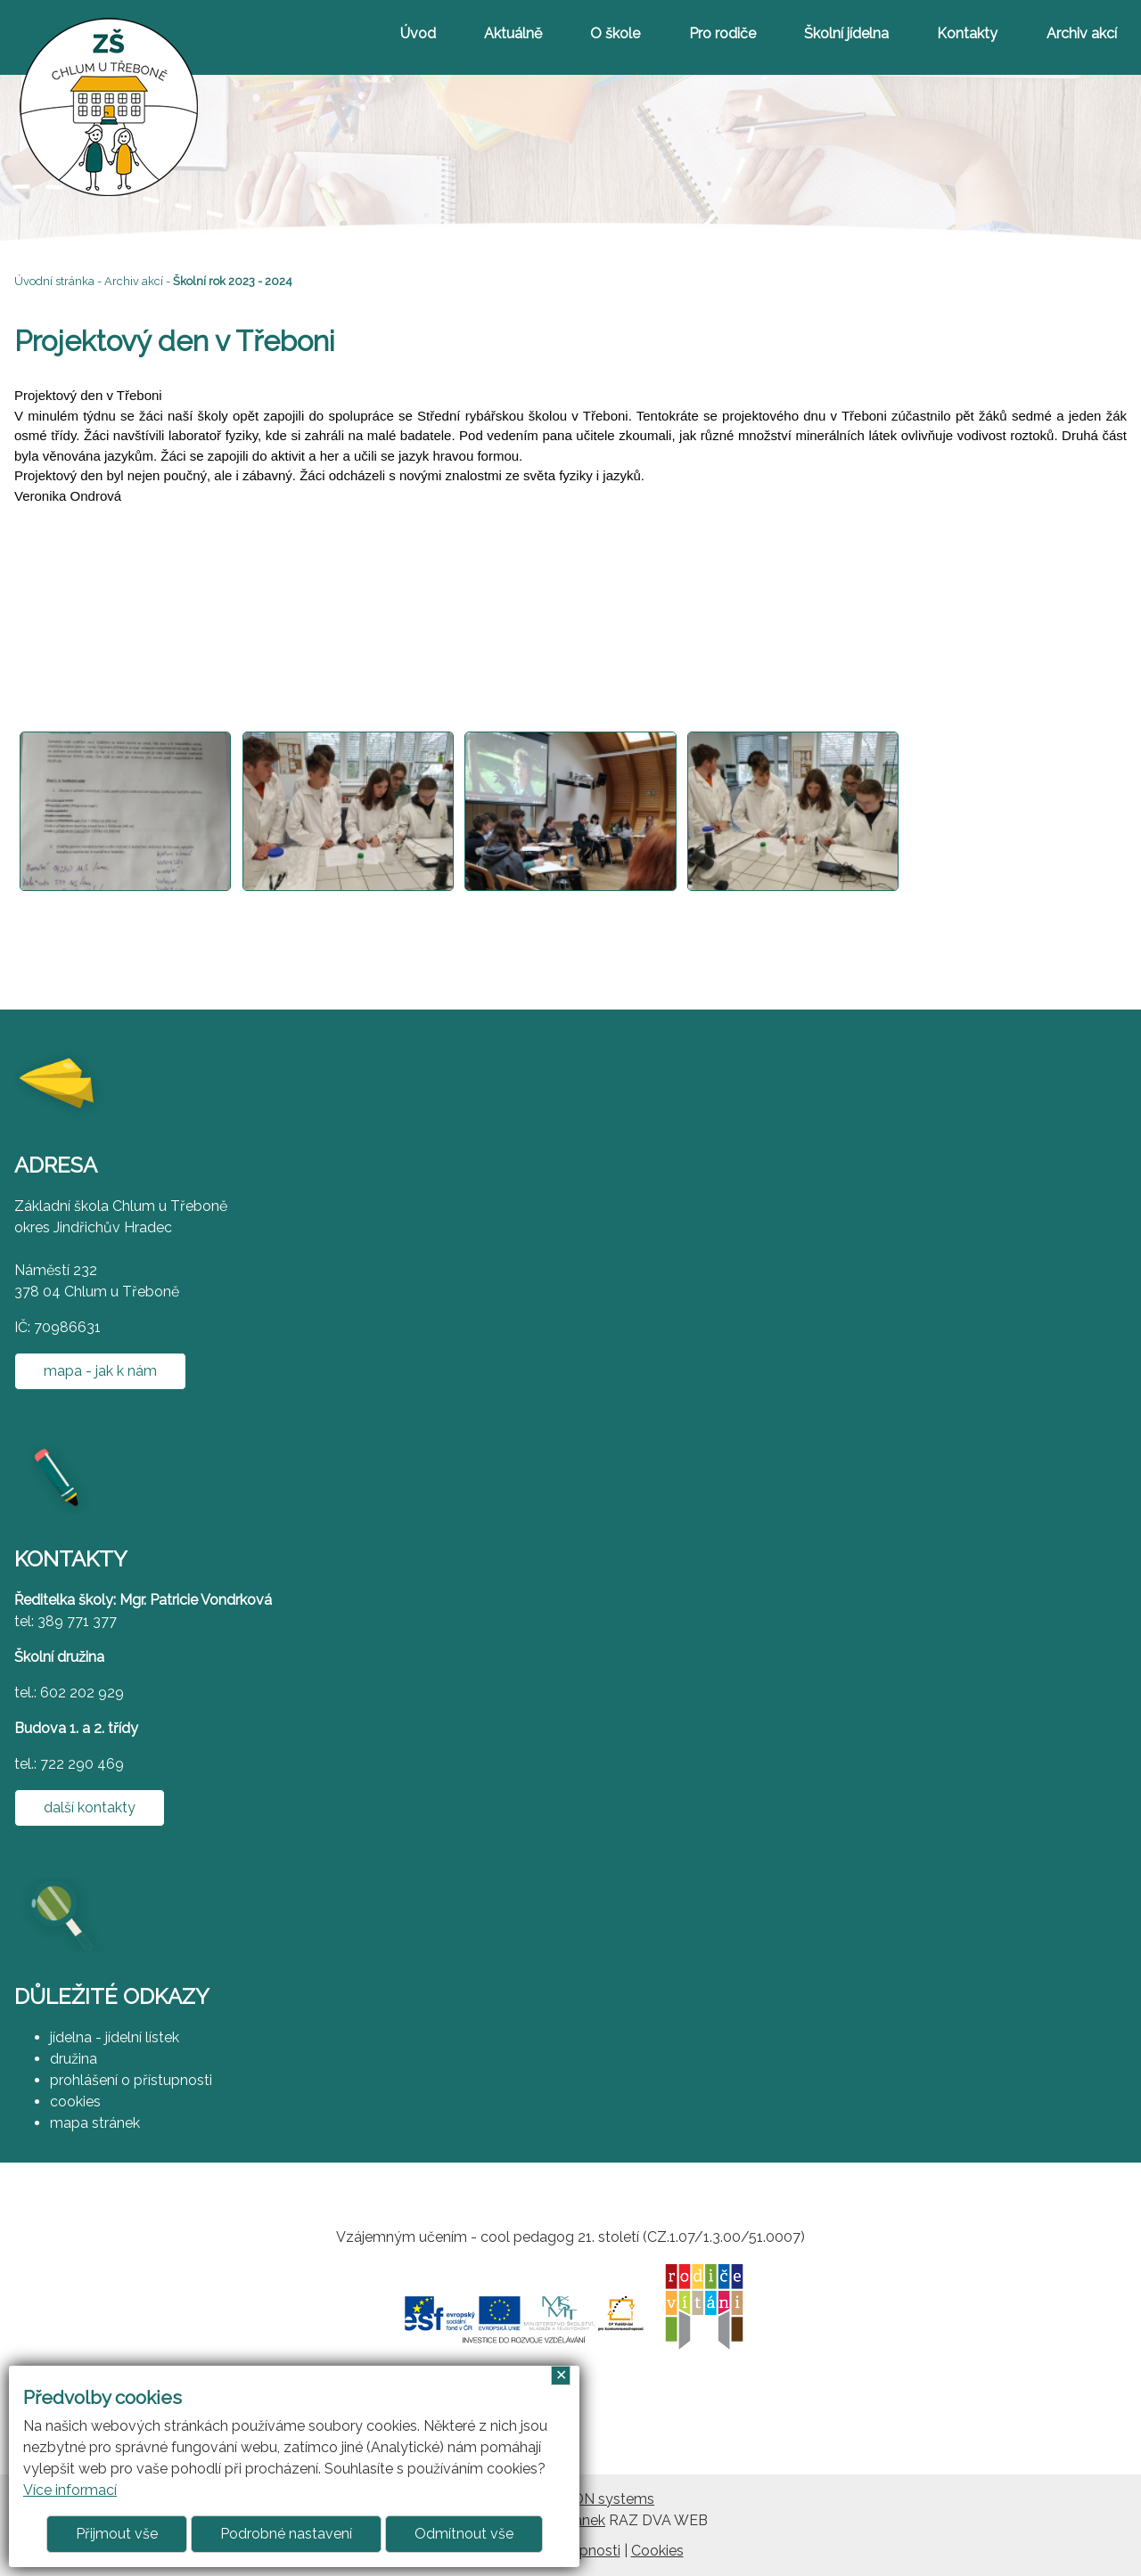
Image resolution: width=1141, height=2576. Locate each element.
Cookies (657, 2550)
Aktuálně (513, 33)
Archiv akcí (1082, 33)
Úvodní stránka (54, 281)
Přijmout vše (117, 2533)
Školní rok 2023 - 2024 (232, 281)
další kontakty (89, 1807)
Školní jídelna (846, 33)
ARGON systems (598, 2498)
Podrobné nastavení (286, 2533)
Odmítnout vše (464, 2533)
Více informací (70, 2490)
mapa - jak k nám (100, 1370)
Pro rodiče (722, 33)
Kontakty (967, 33)
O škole (615, 33)
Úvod (418, 33)
